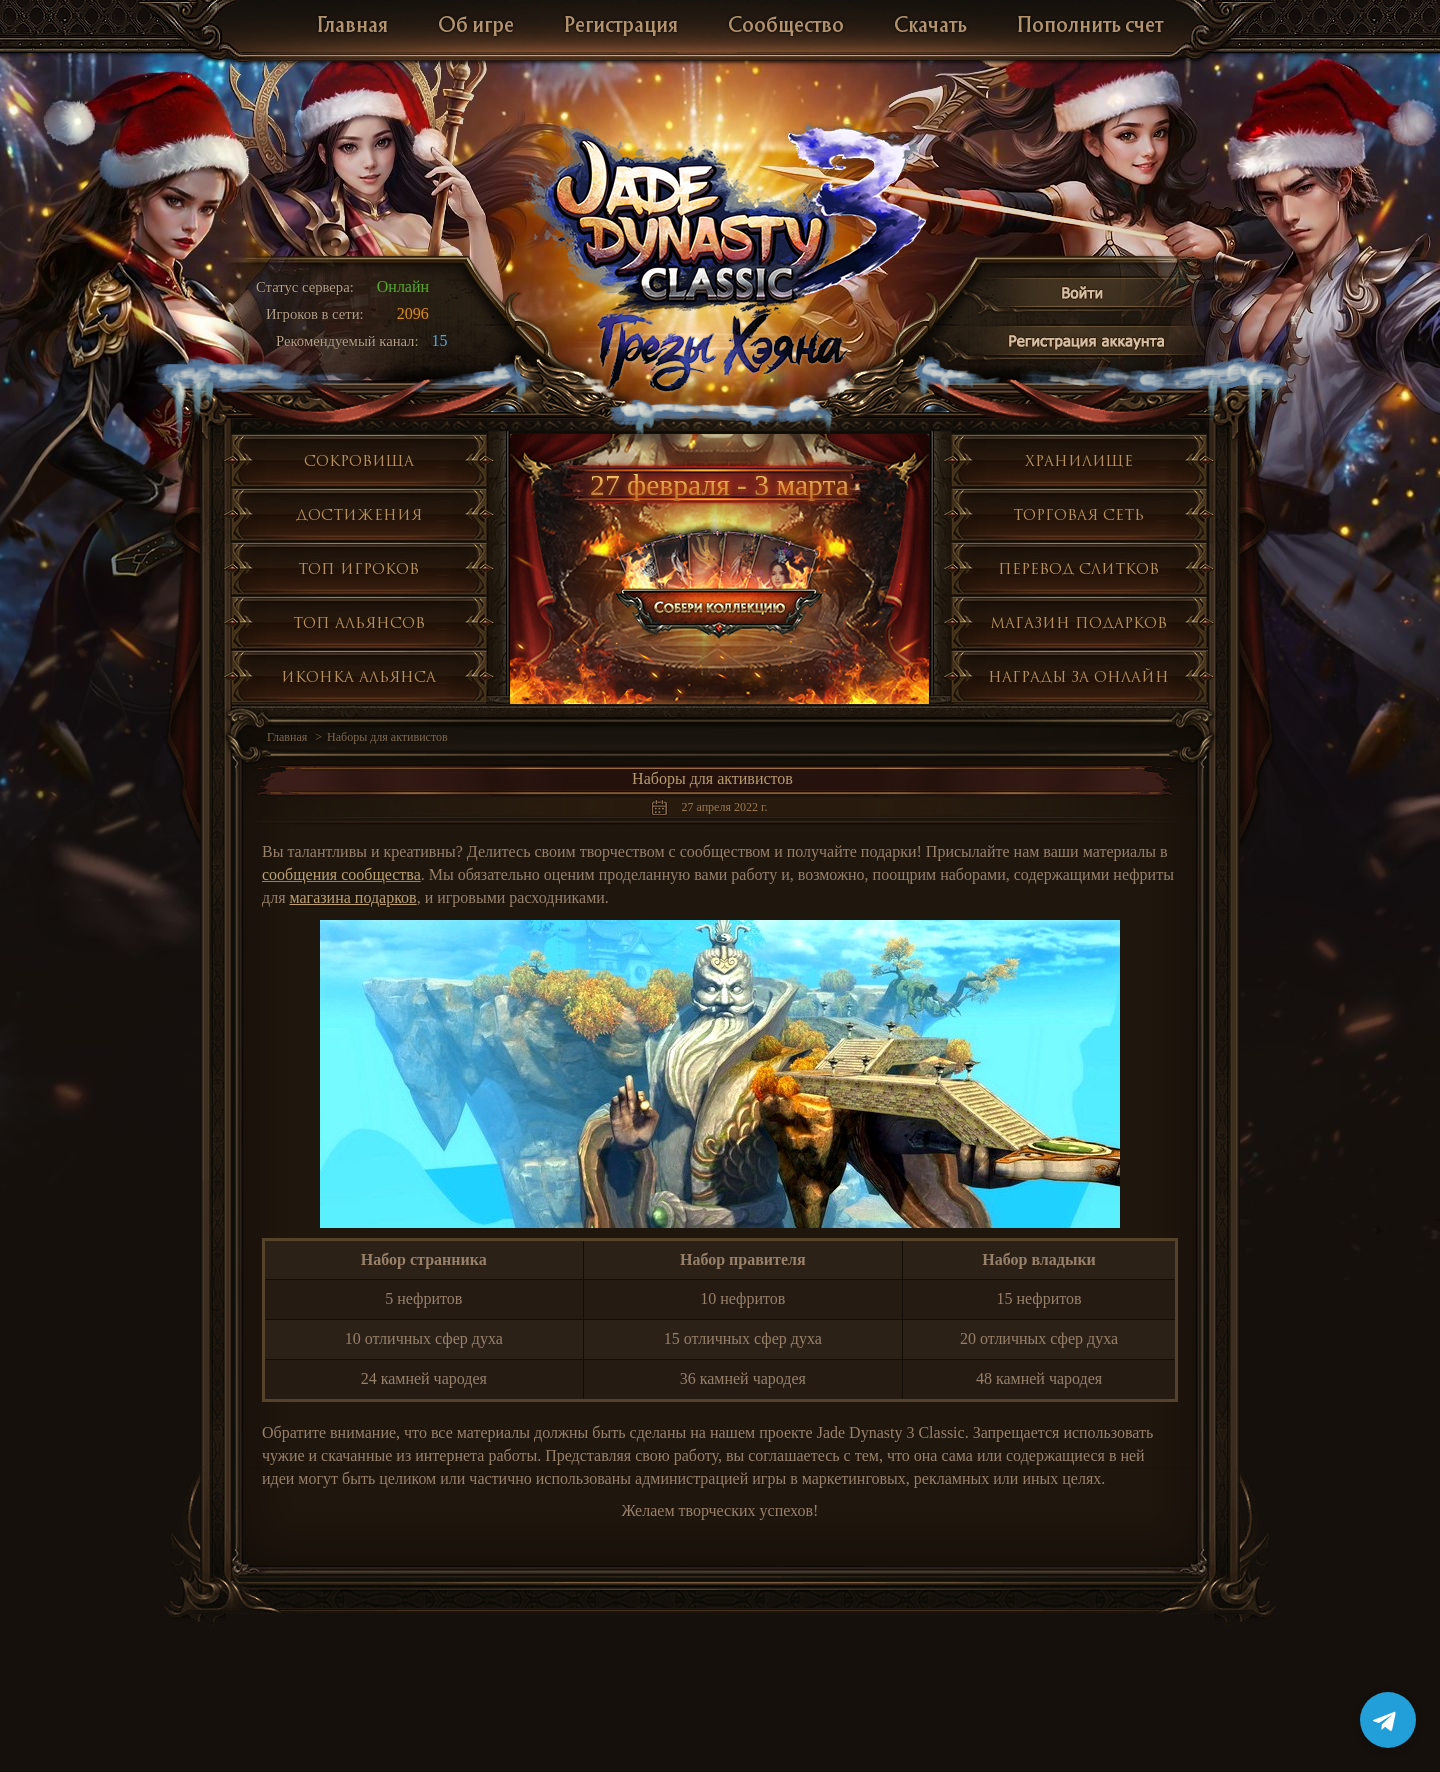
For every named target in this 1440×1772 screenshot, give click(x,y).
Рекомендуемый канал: (347, 341)
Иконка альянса (358, 676)
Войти (1083, 296)
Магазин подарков (1078, 622)
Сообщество (786, 26)
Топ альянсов (359, 622)
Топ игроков (358, 568)
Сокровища (359, 460)
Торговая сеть (1078, 514)
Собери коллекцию (720, 580)
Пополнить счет (1090, 26)
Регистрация (621, 26)
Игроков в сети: (315, 314)
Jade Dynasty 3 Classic (720, 218)
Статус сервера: (305, 287)
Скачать (930, 26)
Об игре (476, 26)
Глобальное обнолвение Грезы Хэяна (720, 350)
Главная (352, 26)
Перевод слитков (1078, 568)
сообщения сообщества (341, 874)
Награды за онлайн (1078, 676)
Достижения (359, 514)
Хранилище (1079, 460)
